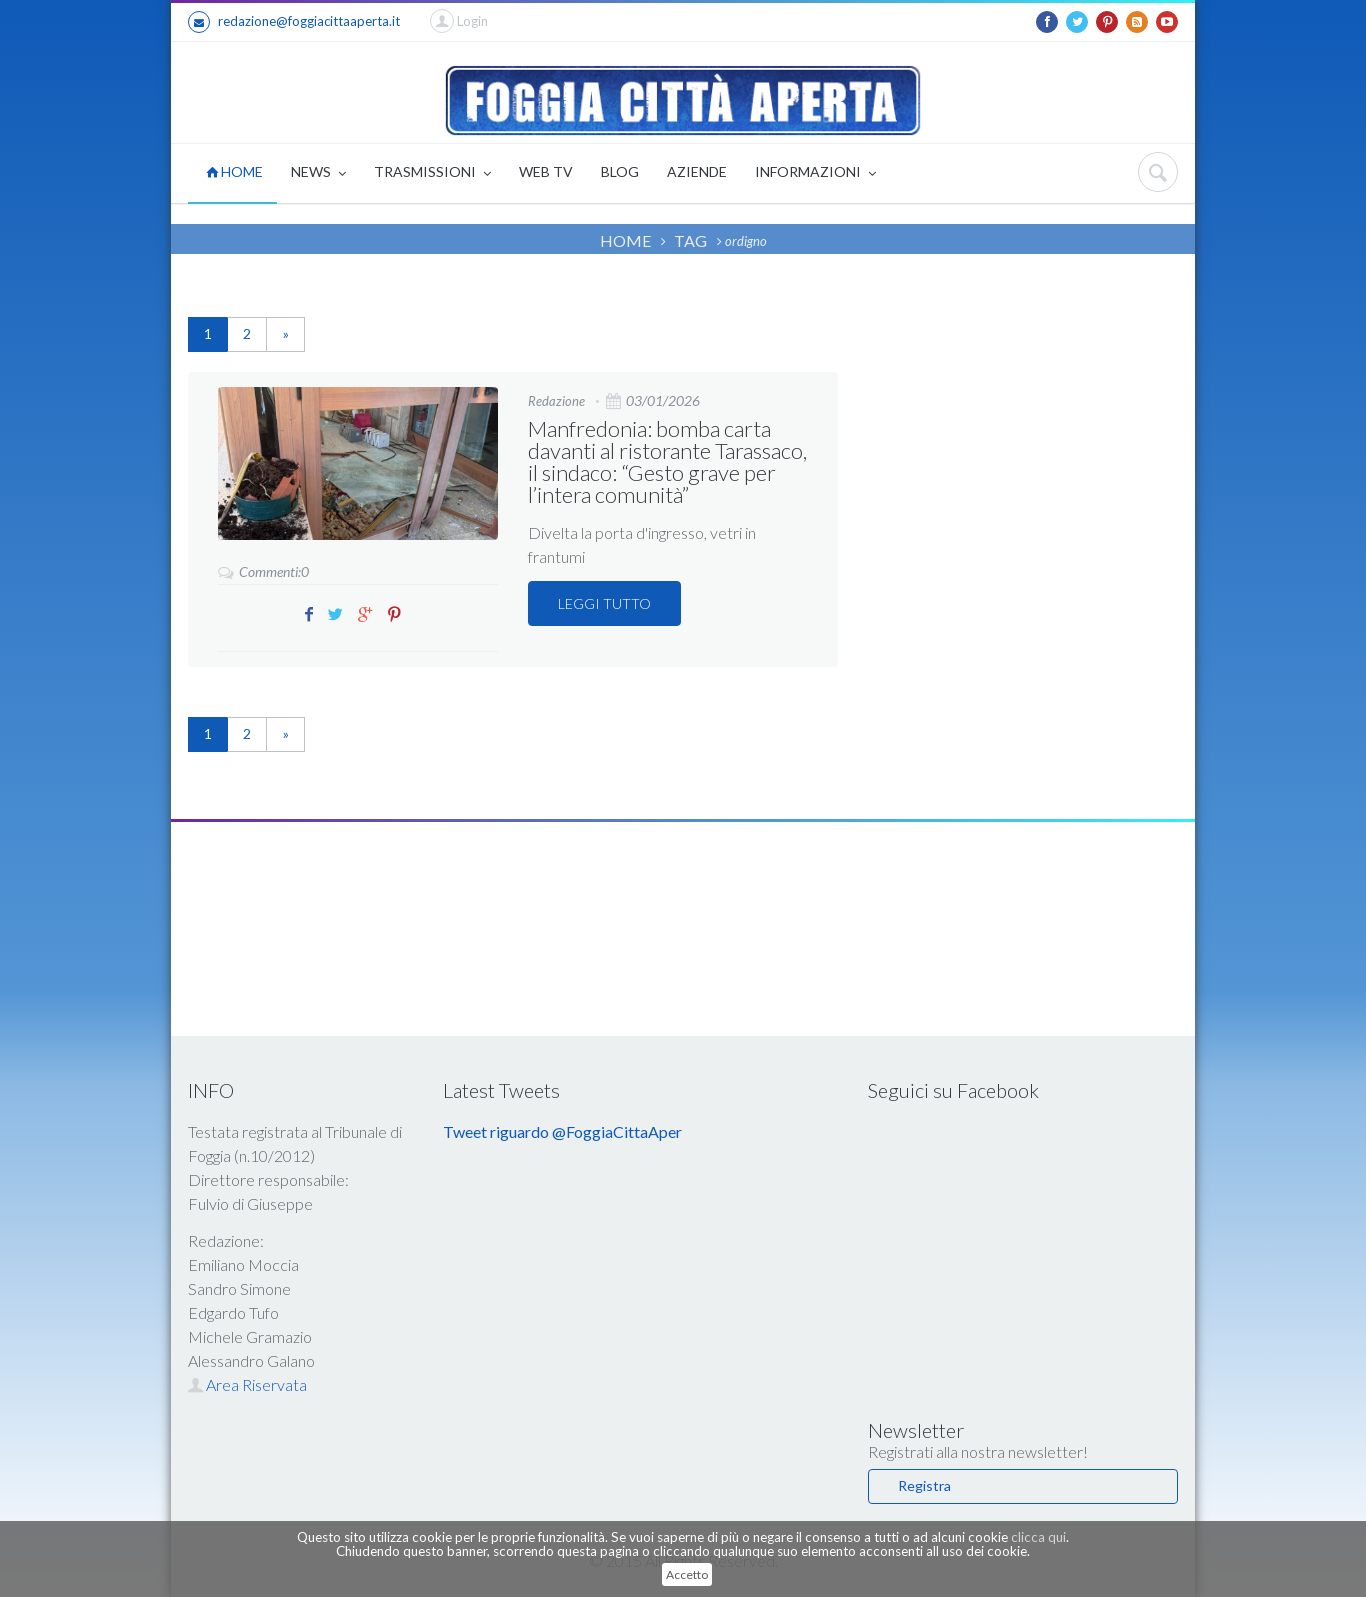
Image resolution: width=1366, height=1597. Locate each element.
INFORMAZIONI (815, 173)
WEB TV (546, 171)
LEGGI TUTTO (604, 603)
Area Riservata (247, 1384)
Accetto (687, 1574)
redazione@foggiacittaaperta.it (294, 22)
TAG (690, 240)
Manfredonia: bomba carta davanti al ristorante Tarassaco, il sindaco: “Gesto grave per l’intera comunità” (667, 461)
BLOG (620, 171)
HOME (234, 171)
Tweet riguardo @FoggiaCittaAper (562, 1131)
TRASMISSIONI (432, 173)
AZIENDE (697, 171)
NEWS (318, 173)
